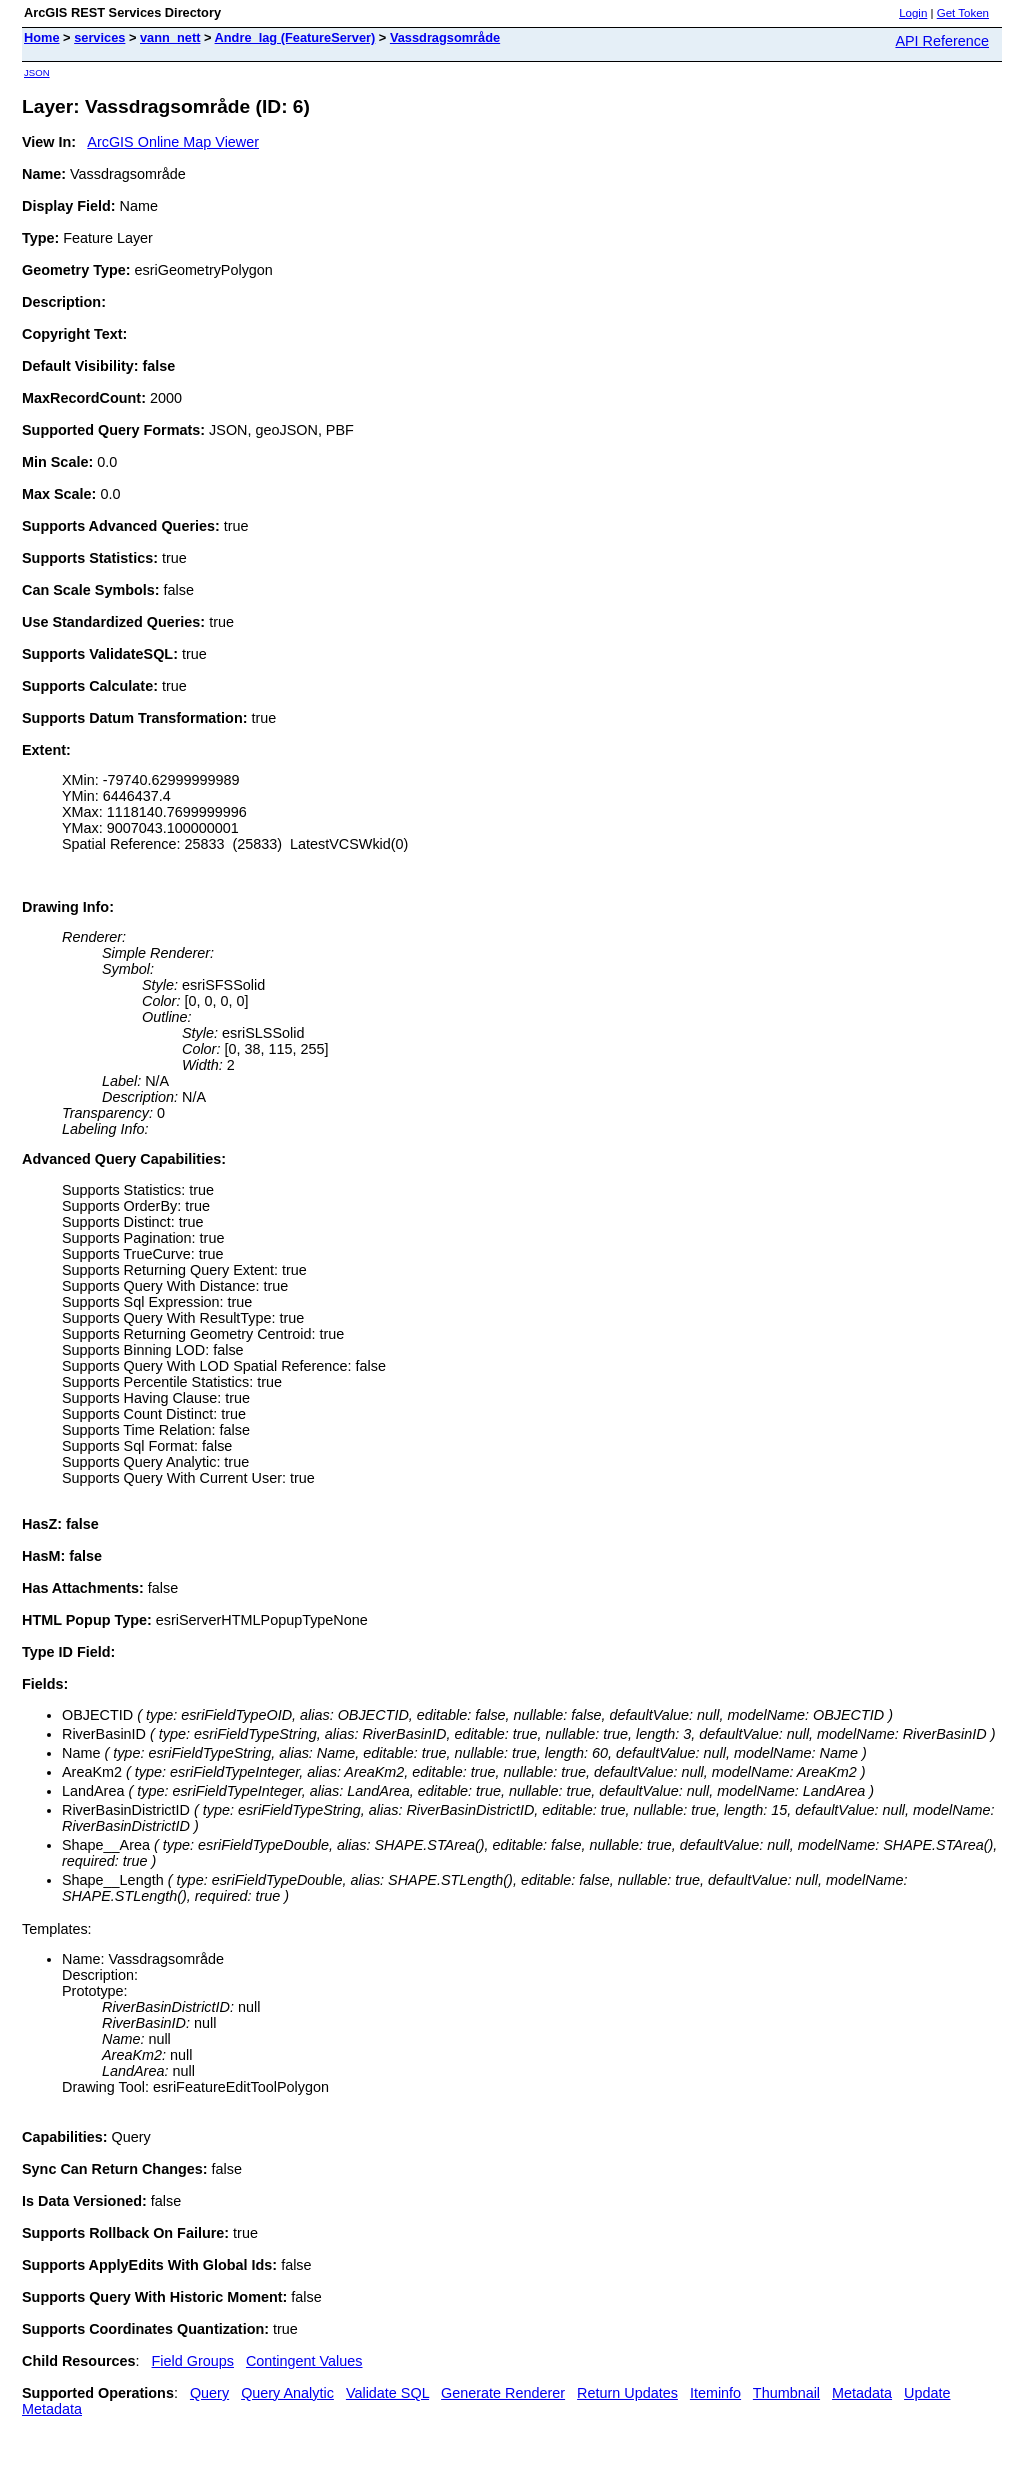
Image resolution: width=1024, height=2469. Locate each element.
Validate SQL (387, 2393)
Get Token (963, 13)
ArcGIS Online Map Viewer (173, 142)
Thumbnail (786, 2393)
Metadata (862, 2393)
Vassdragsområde (445, 37)
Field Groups (193, 2361)
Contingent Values (304, 2361)
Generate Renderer (503, 2393)
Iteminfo (715, 2393)
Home (42, 37)
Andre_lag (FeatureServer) (295, 37)
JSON (37, 72)
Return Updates (627, 2393)
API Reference (942, 41)
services (99, 37)
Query (209, 2393)
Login (913, 13)
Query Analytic (287, 2393)
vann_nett (170, 37)
